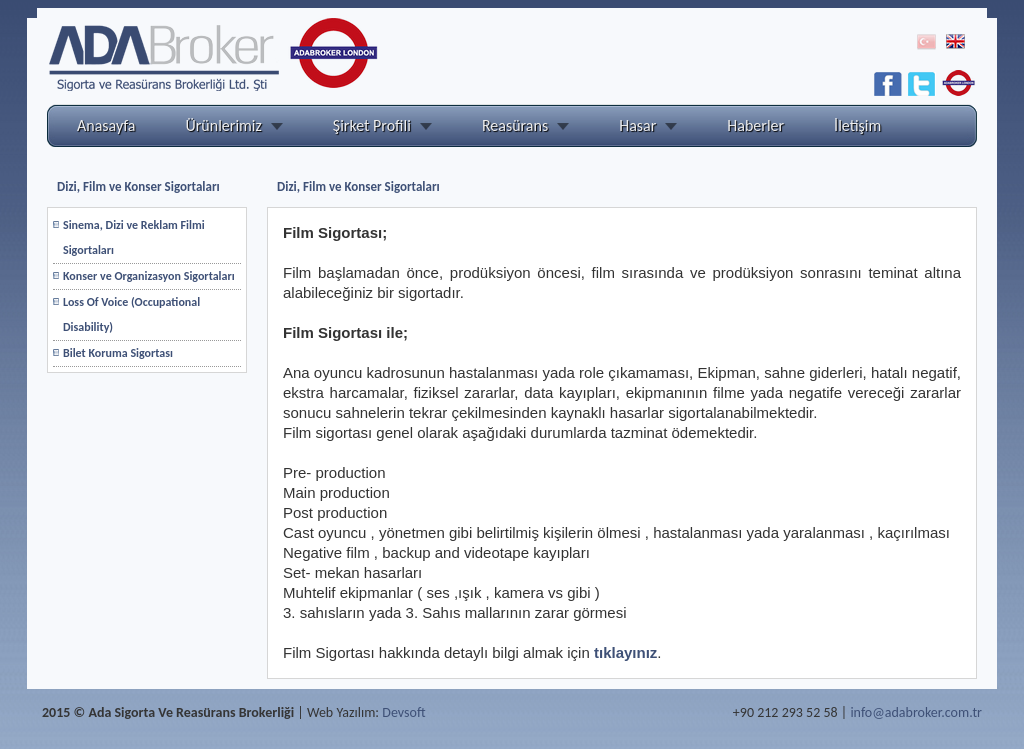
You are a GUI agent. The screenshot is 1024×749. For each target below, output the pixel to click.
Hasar (637, 125)
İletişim (857, 125)
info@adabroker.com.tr (916, 712)
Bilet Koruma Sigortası (118, 353)
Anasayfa (106, 125)
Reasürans (515, 125)
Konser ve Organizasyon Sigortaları (149, 276)
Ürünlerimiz (224, 125)
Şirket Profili (372, 125)
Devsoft (403, 712)
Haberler (755, 125)
